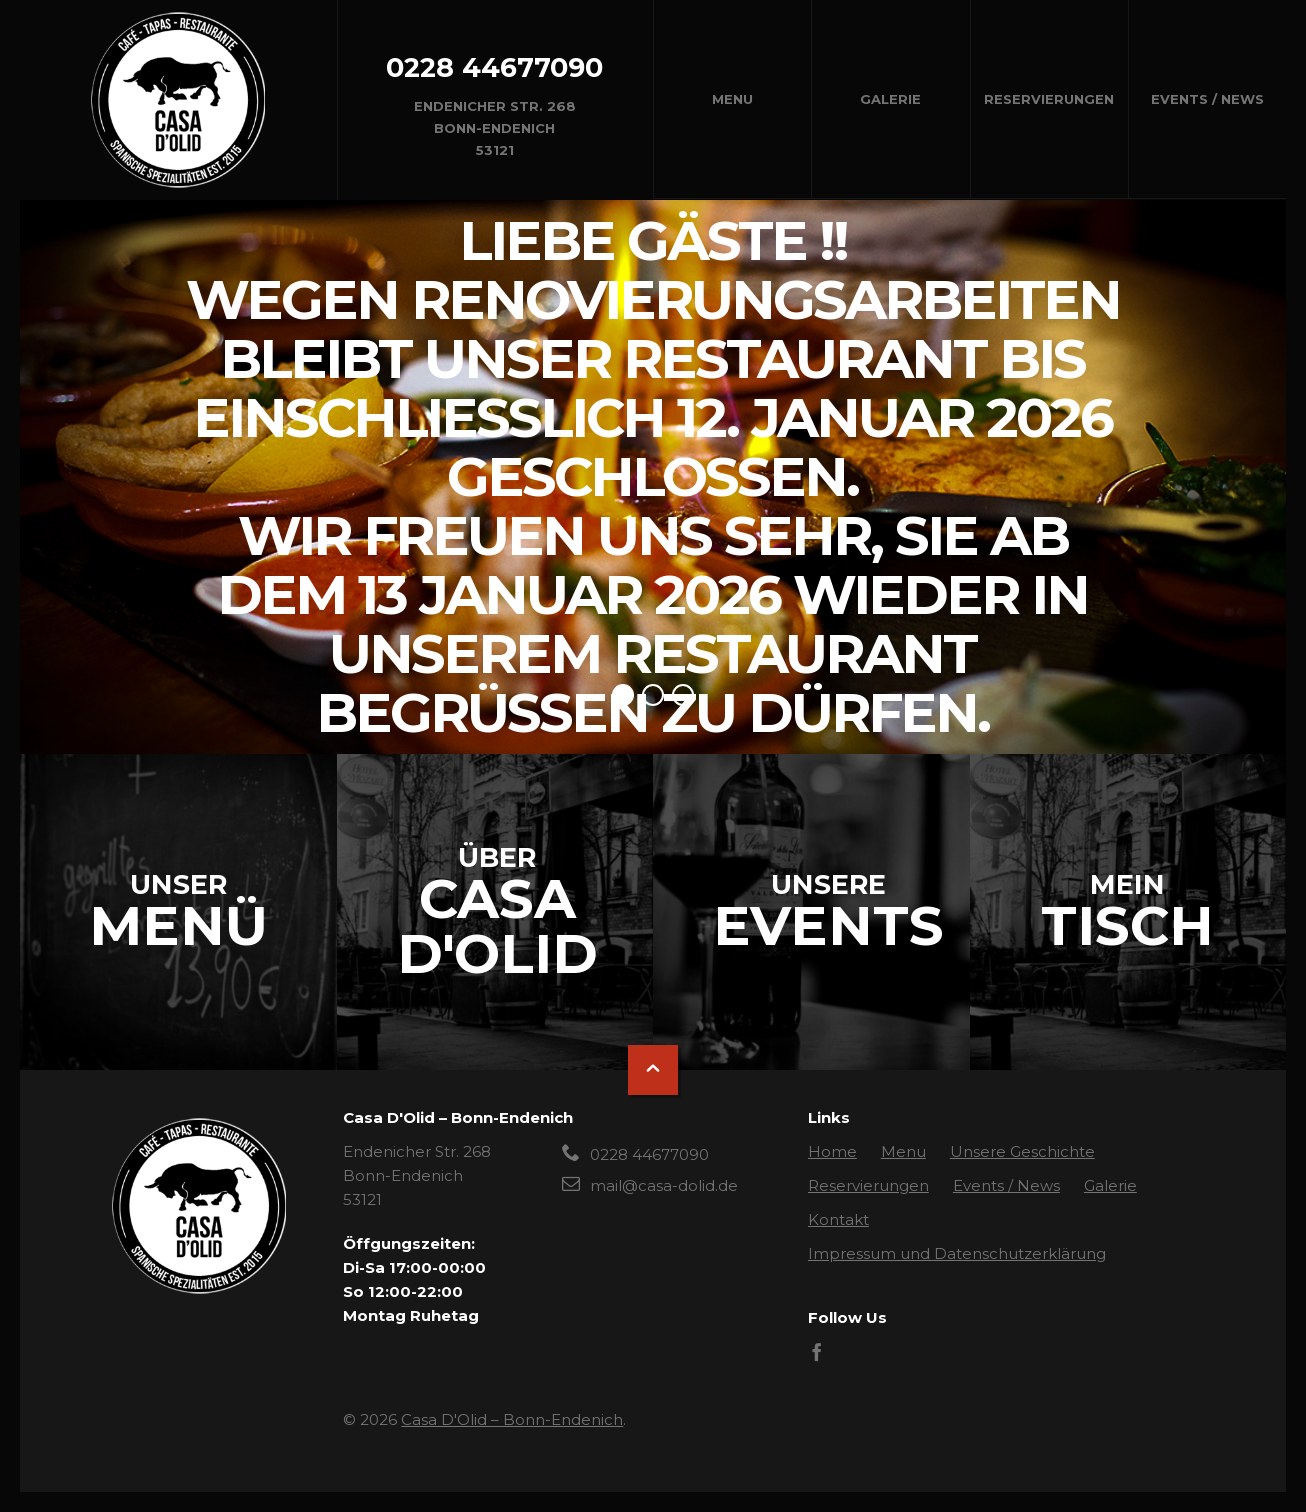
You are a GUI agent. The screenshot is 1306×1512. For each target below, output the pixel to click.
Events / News (1207, 99)
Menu (732, 99)
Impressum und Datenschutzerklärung (957, 1253)
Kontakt (838, 1219)
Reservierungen (1049, 99)
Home (832, 1151)
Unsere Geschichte (1022, 1151)
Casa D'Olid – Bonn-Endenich (512, 1419)
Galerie (890, 99)
